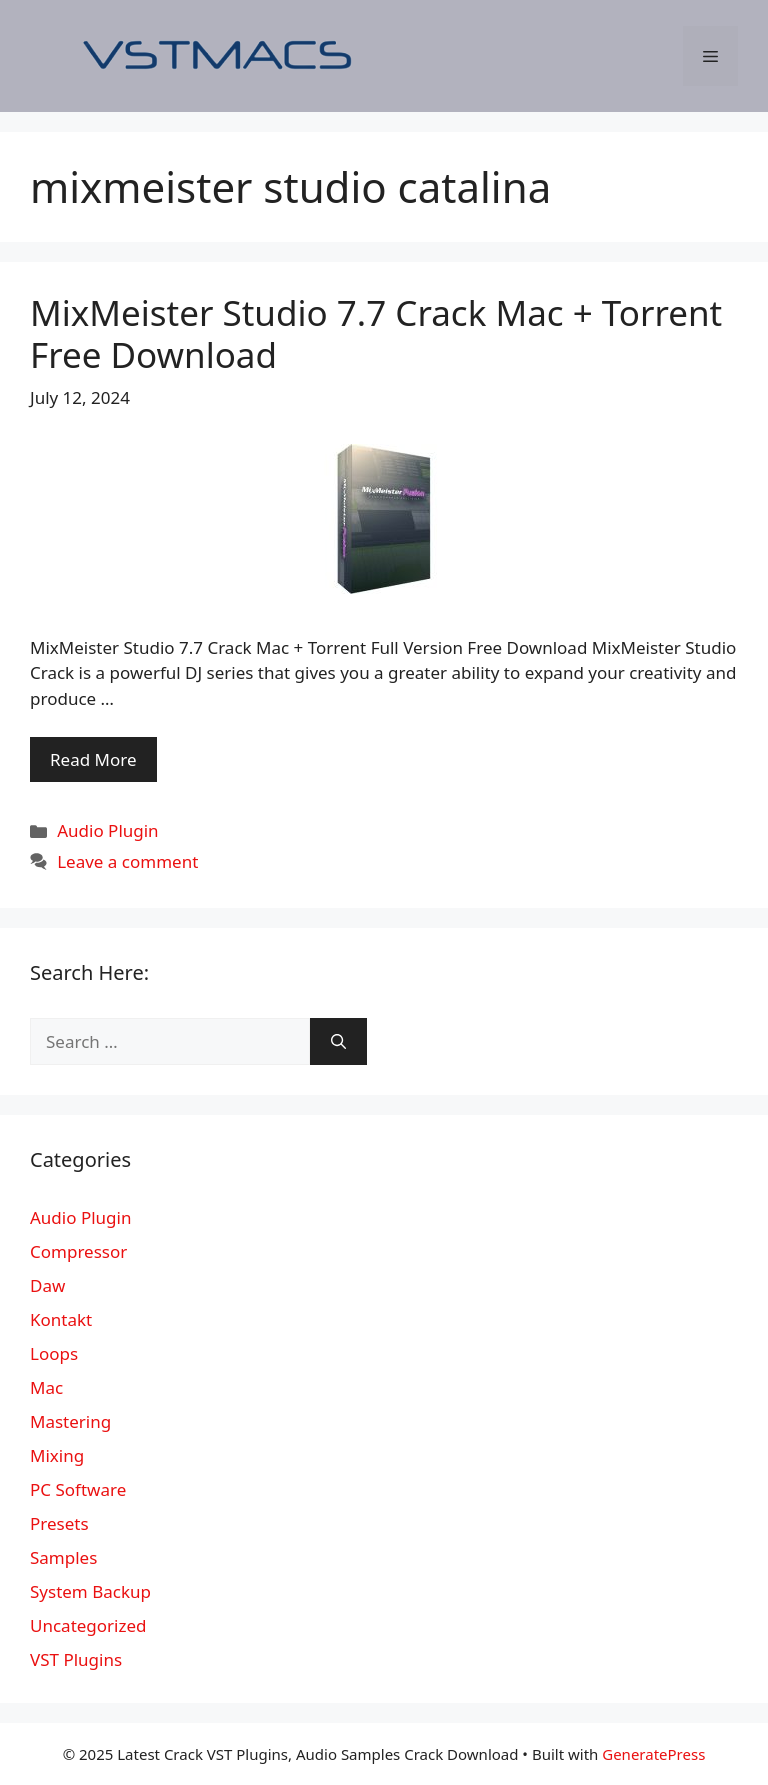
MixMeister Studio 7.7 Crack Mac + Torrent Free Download (376, 333)
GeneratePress (653, 1754)
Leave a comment (127, 861)
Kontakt (61, 1319)
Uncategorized (88, 1625)
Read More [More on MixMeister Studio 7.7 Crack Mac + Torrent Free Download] (93, 759)
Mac (46, 1387)
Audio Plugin (107, 830)
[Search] (338, 1042)
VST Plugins (76, 1659)
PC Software (78, 1489)
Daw (47, 1285)
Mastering (70, 1421)
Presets (59, 1523)
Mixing (57, 1455)
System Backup (90, 1591)
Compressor (78, 1251)
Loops (54, 1353)
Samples (63, 1557)
